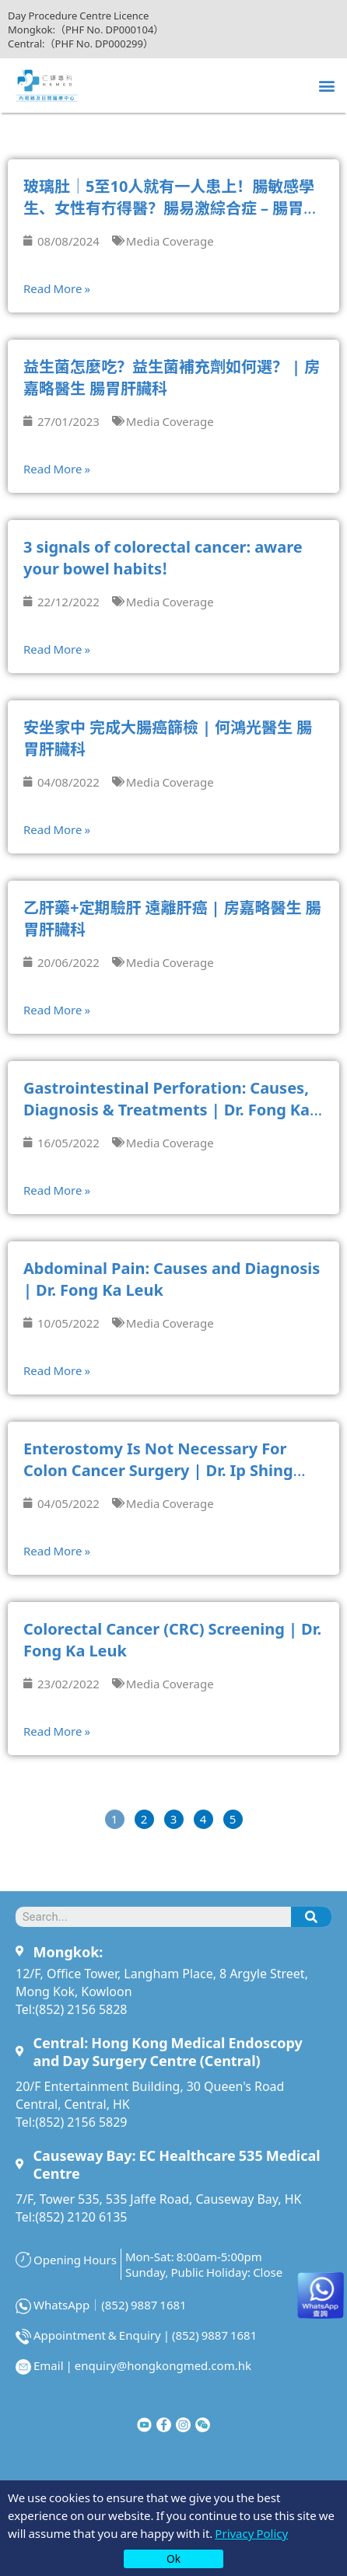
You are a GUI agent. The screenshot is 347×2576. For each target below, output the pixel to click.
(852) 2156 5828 (81, 2008)
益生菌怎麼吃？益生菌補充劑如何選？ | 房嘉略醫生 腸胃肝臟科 (171, 376)
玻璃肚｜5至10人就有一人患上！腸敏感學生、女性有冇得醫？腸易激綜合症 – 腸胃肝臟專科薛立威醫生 (171, 207)
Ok (173, 2558)
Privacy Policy (251, 2533)
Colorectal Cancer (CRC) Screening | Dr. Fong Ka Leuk (172, 1639)
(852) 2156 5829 (81, 2121)
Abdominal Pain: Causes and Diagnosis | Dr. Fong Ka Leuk (171, 1278)
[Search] (311, 1917)
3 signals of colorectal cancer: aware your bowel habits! (163, 557)
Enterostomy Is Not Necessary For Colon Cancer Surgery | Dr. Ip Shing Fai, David (158, 1469)
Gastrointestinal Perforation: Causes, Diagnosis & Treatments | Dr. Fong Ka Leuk (166, 1109)
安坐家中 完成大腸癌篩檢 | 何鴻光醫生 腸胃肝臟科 (167, 737)
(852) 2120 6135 (81, 2216)
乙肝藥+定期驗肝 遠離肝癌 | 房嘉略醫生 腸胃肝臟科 (172, 917)
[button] (326, 85)
